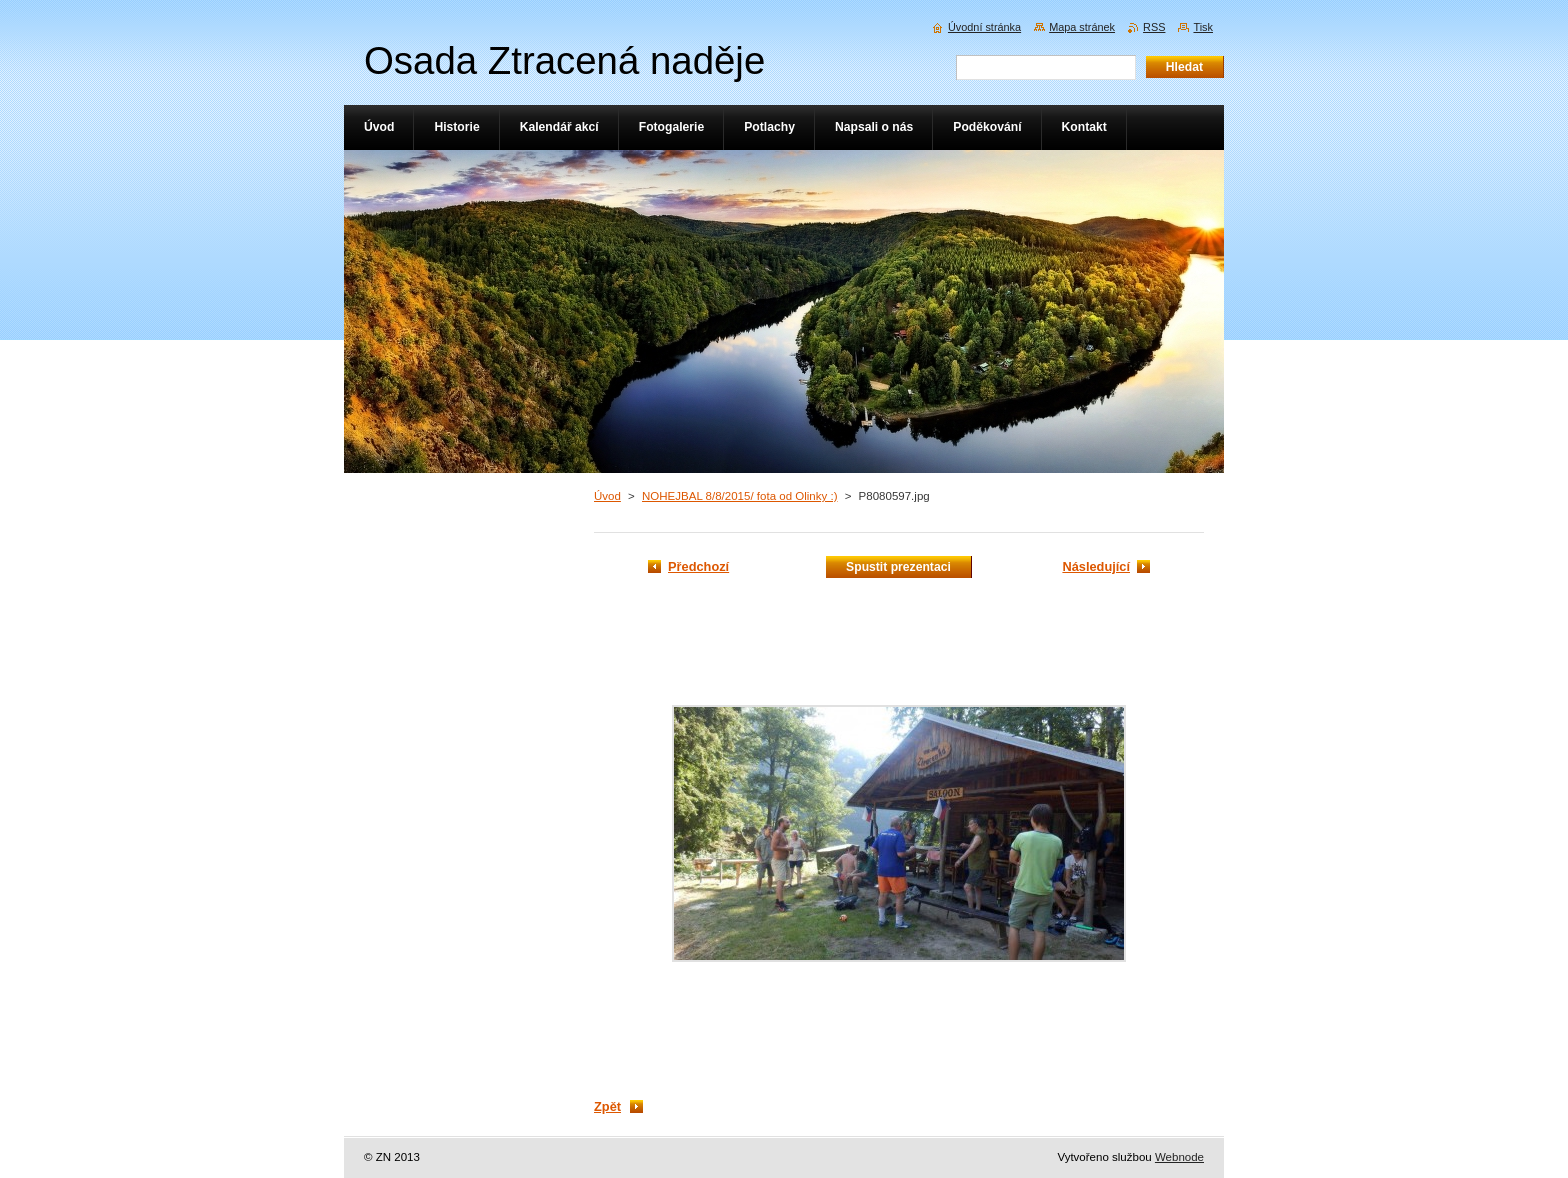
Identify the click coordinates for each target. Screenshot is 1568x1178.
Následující (1096, 566)
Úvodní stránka (984, 27)
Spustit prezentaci (898, 567)
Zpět (607, 1106)
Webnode (1179, 1157)
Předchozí (698, 566)
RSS (1154, 27)
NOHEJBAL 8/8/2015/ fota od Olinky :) (739, 496)
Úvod (607, 496)
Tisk (1203, 27)
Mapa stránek (1082, 27)
